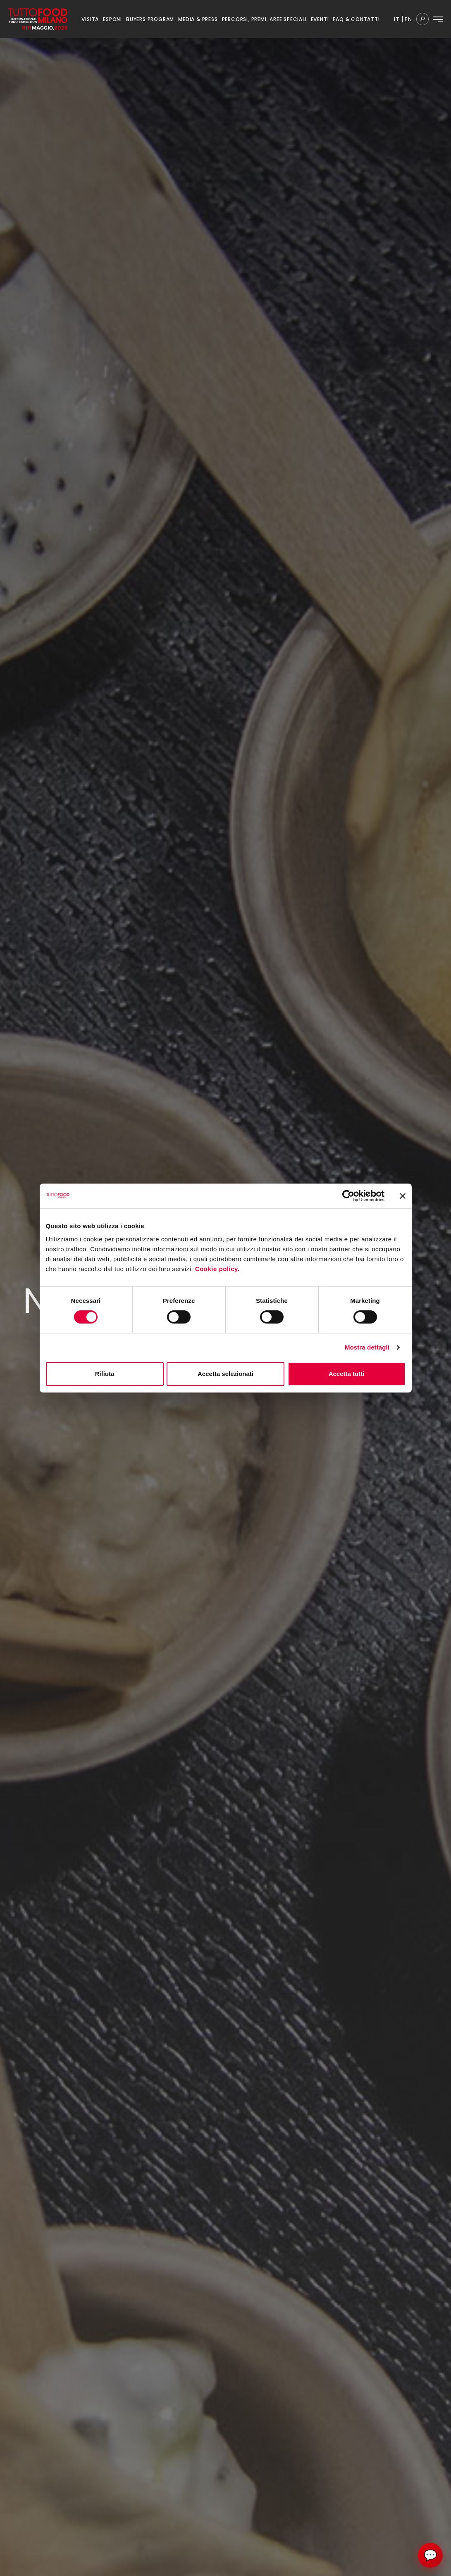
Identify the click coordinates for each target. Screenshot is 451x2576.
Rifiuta (105, 1373)
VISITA (90, 19)
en (408, 19)
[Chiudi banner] (403, 1196)
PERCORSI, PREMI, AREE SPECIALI (264, 19)
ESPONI (112, 19)
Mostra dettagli (367, 1347)
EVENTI (320, 19)
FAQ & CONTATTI (356, 19)
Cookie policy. (218, 1268)
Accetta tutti (347, 1373)
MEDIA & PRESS (197, 19)
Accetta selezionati (225, 1373)
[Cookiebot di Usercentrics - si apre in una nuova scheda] (348, 1196)
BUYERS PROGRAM (150, 19)
